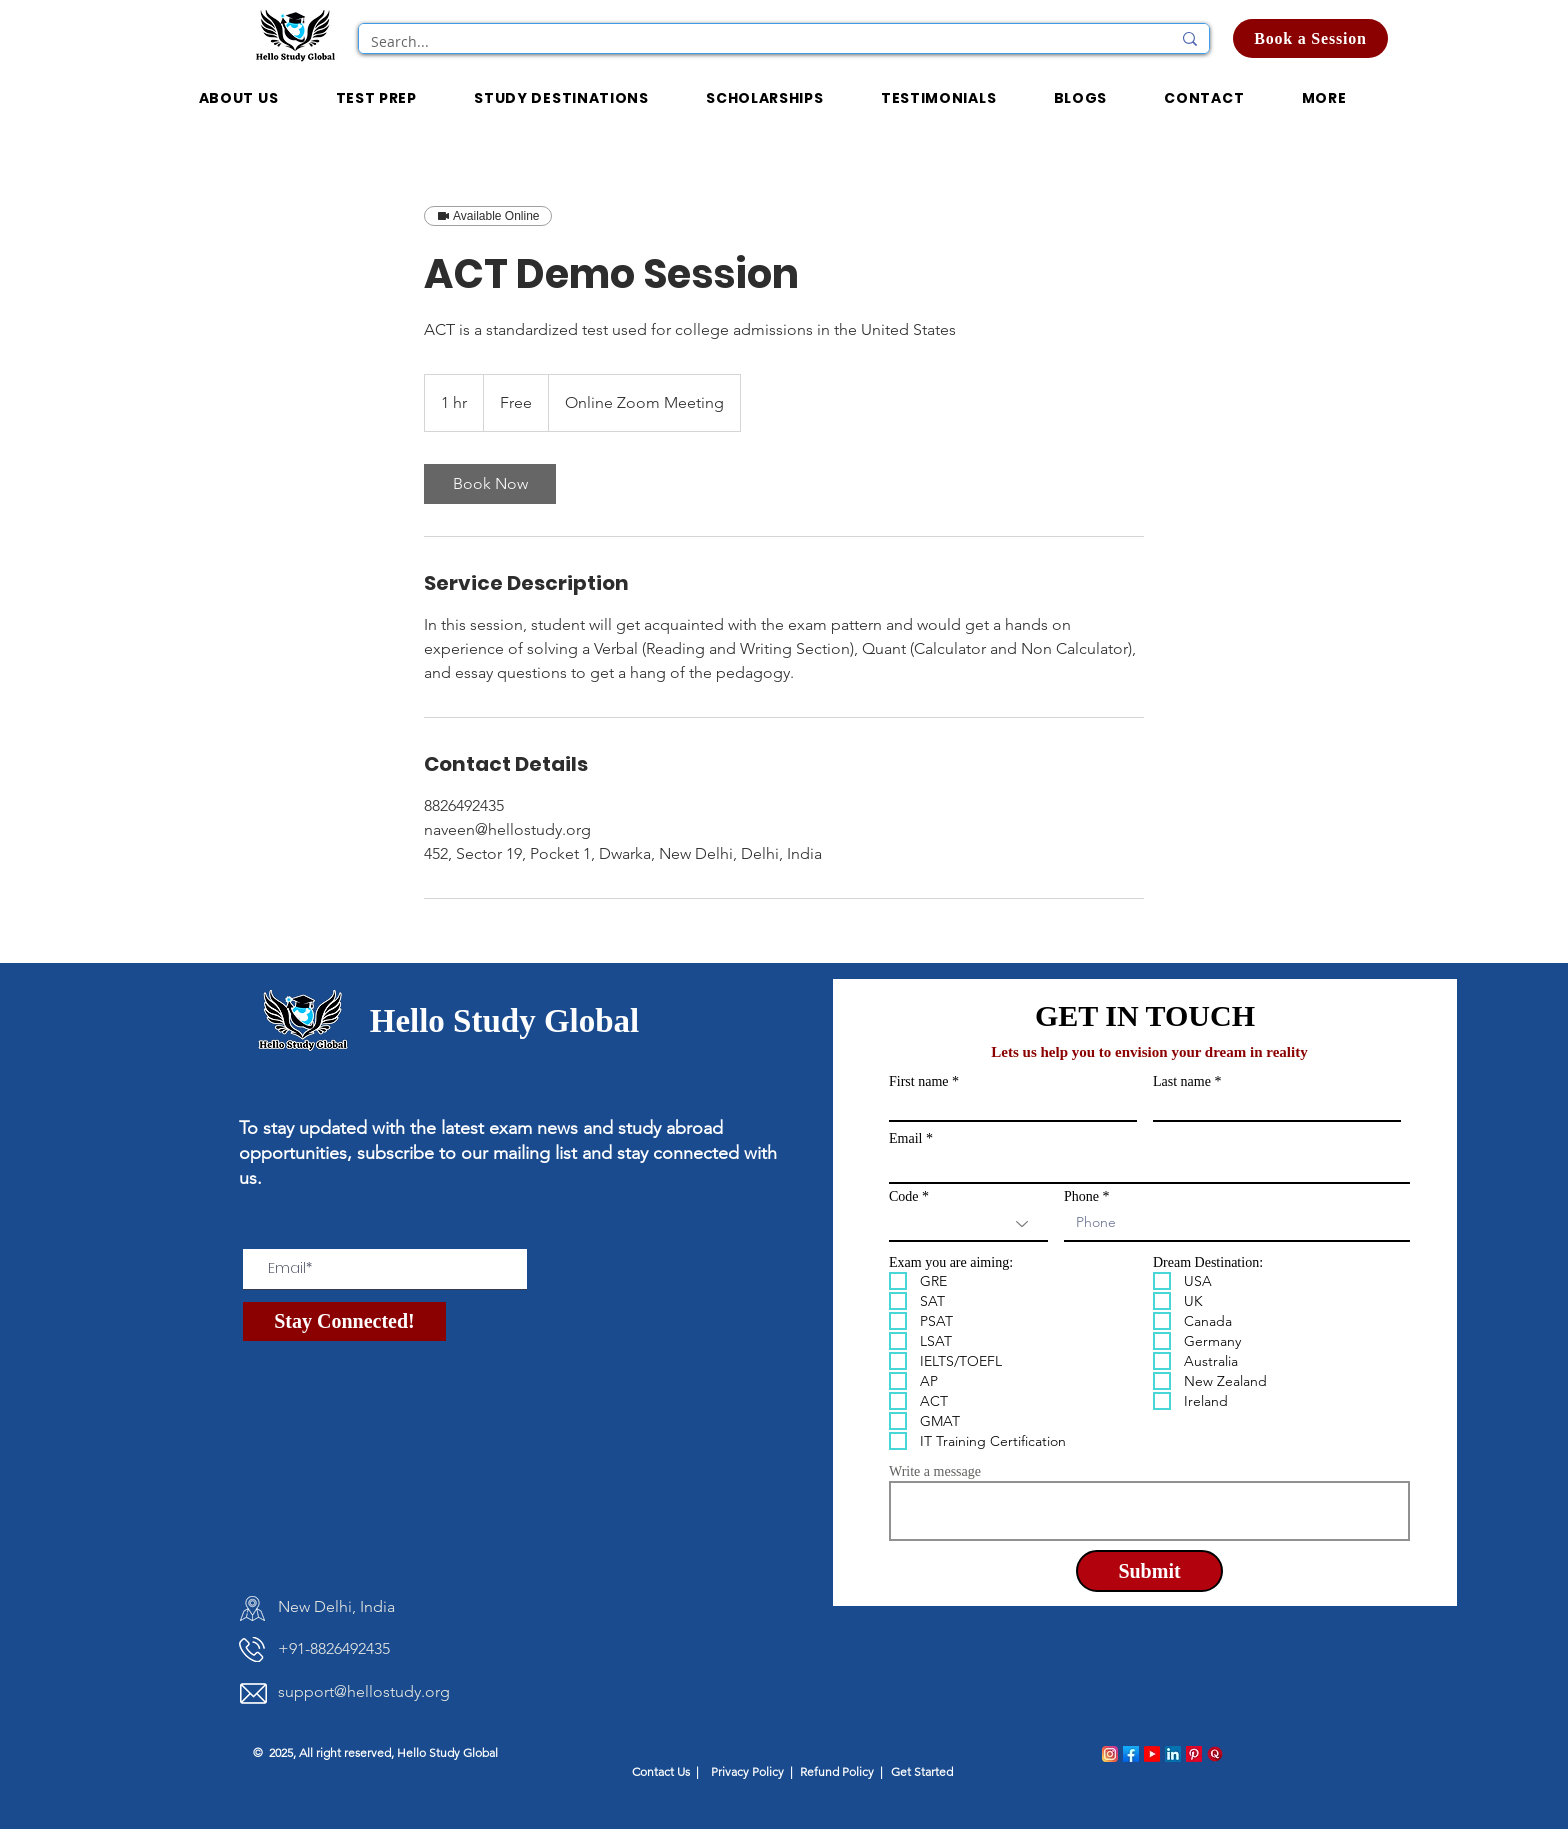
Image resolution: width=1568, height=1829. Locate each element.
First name (919, 1082)
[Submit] (1149, 1571)
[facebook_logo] (1131, 1754)
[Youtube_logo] (1152, 1754)
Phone (1081, 1197)
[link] (490, 484)
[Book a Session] (1310, 38)
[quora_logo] (1215, 1754)
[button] (764, 99)
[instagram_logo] (1110, 1754)
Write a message (935, 1472)
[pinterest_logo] (1194, 1754)
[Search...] (756, 42)
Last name (1182, 1082)
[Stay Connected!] (344, 1321)
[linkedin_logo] (1173, 1754)
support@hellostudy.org (364, 1691)
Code (904, 1197)
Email (905, 1139)
